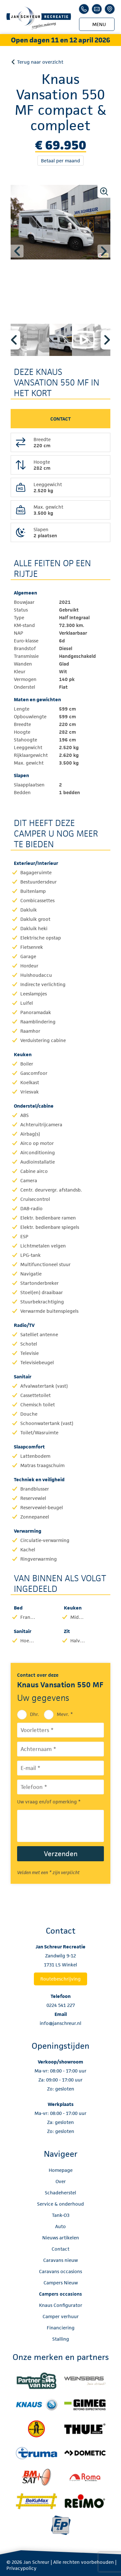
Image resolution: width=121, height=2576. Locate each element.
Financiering (61, 2327)
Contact (60, 2248)
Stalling (60, 2338)
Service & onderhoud (60, 2203)
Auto (60, 2226)
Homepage (61, 2170)
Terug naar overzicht (40, 62)
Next (103, 251)
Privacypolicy (21, 2568)
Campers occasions (60, 2293)
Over (60, 2181)
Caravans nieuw (60, 2260)
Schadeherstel (60, 2192)
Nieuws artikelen (60, 2237)
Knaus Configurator (60, 2305)
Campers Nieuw (61, 2282)
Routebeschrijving (60, 1979)
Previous (17, 251)
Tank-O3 (60, 2215)
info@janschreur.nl (60, 2023)
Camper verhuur (61, 2316)
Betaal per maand (60, 161)
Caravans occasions (60, 2271)
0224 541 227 (60, 2005)
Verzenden (60, 1853)
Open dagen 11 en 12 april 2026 (60, 40)
